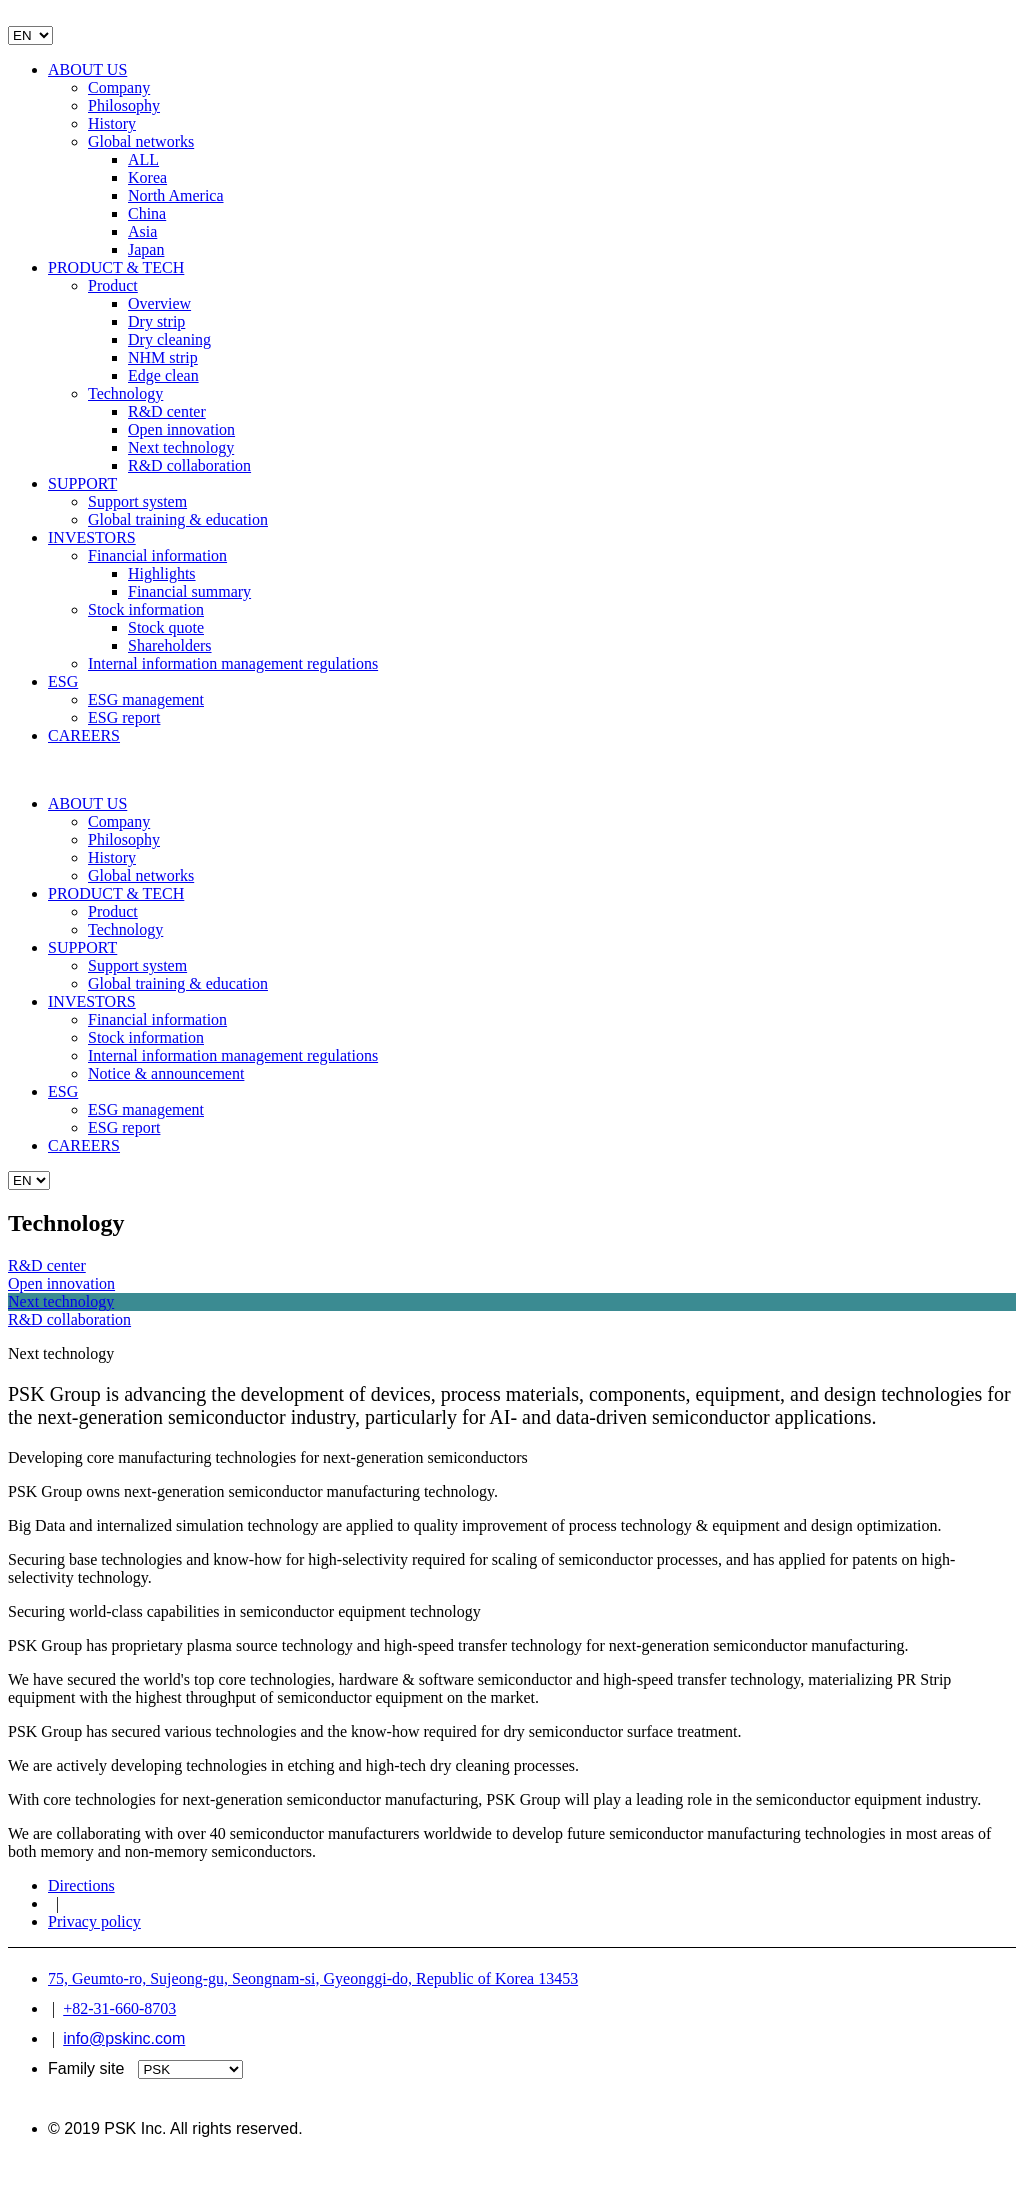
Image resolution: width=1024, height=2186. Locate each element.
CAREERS (84, 735)
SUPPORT (82, 483)
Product (113, 285)
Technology (125, 393)
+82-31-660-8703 (119, 2008)
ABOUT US (87, 69)
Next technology (181, 447)
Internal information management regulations (233, 663)
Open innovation (181, 429)
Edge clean (163, 375)
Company (119, 87)
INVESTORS (92, 537)
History (112, 123)
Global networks (141, 141)
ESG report (124, 717)
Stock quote (166, 627)
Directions (81, 1885)
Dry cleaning (169, 339)
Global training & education (178, 519)
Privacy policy (94, 1921)
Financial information (157, 555)
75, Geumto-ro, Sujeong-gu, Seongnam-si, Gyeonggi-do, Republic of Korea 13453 (313, 1978)
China (147, 213)
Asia (142, 231)
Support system (137, 501)
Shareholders (170, 645)
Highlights (162, 573)
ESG (63, 681)
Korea (147, 177)
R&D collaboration (189, 465)
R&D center (167, 411)
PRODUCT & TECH (116, 267)
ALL (143, 159)
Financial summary (189, 591)
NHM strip (163, 357)
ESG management (146, 699)
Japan (146, 249)
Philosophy (124, 105)
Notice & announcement (166, 1073)
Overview (159, 303)
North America (176, 195)
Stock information (146, 609)
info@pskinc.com (124, 2038)
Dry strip (156, 321)
